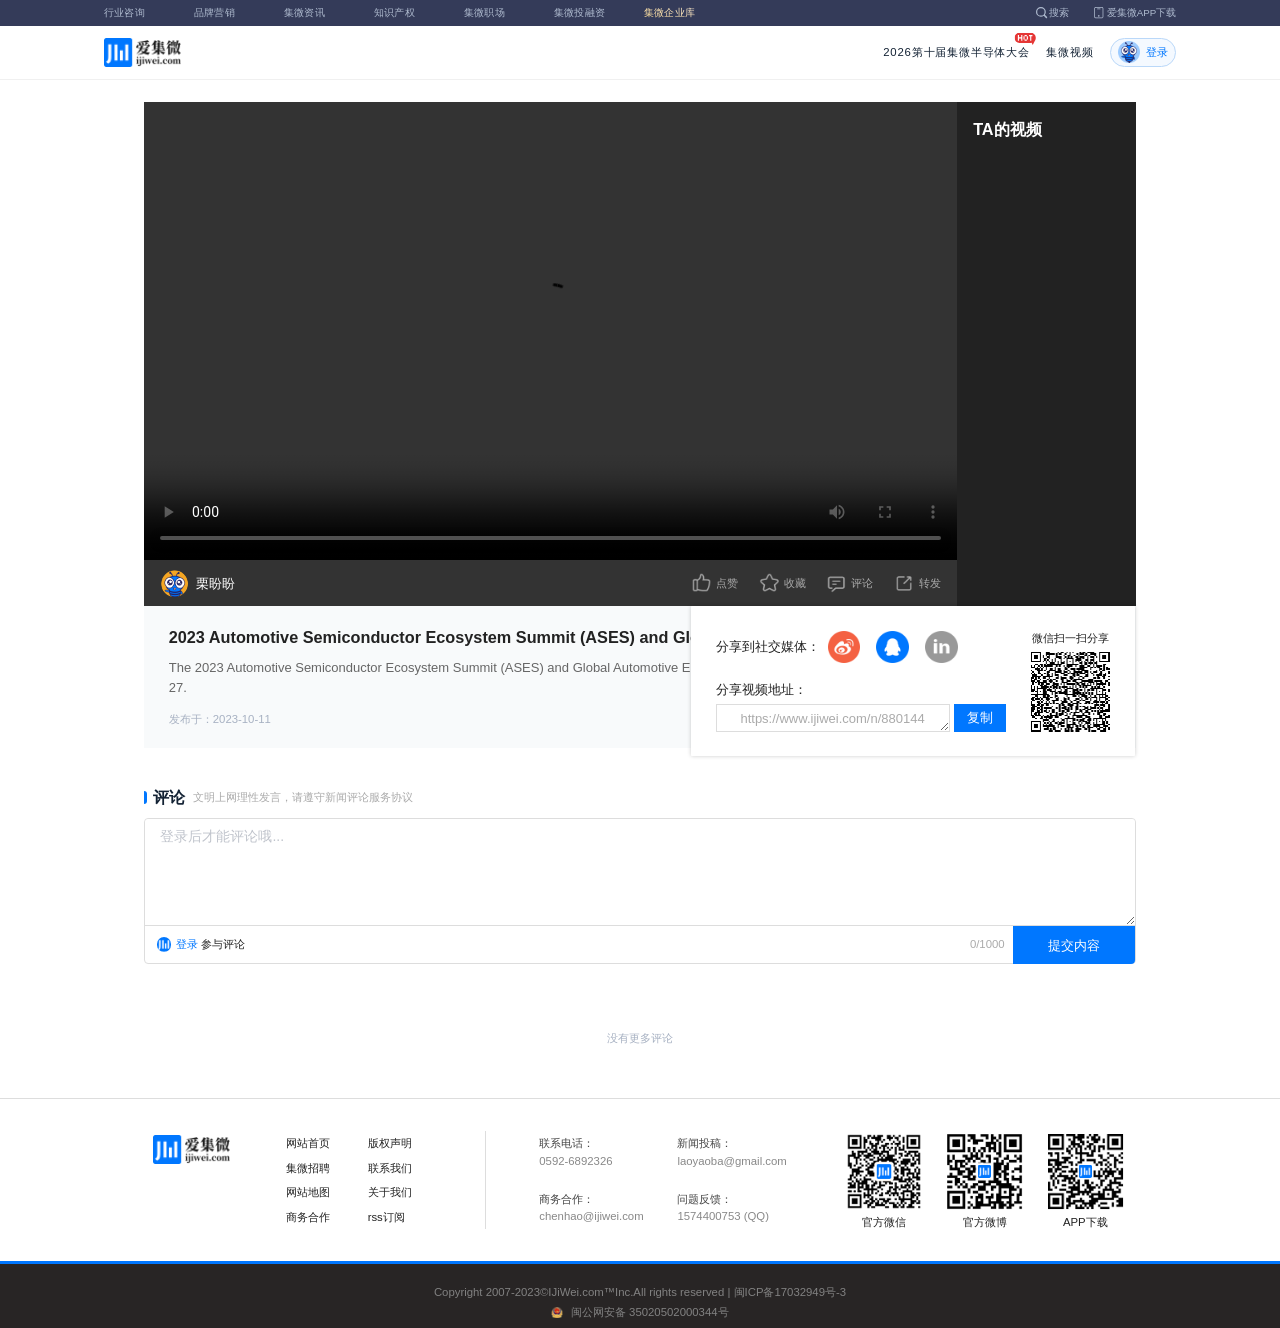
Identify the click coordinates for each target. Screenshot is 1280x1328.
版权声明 (390, 1143)
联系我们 (390, 1168)
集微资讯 (316, 12)
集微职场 (496, 12)
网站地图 (308, 1192)
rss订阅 (386, 1217)
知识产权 (406, 12)
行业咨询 (136, 12)
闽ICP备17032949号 (785, 1292)
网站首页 (308, 1143)
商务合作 (308, 1217)
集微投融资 (586, 12)
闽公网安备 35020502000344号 (650, 1312)
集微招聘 (308, 1168)
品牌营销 (226, 12)
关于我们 (390, 1192)
